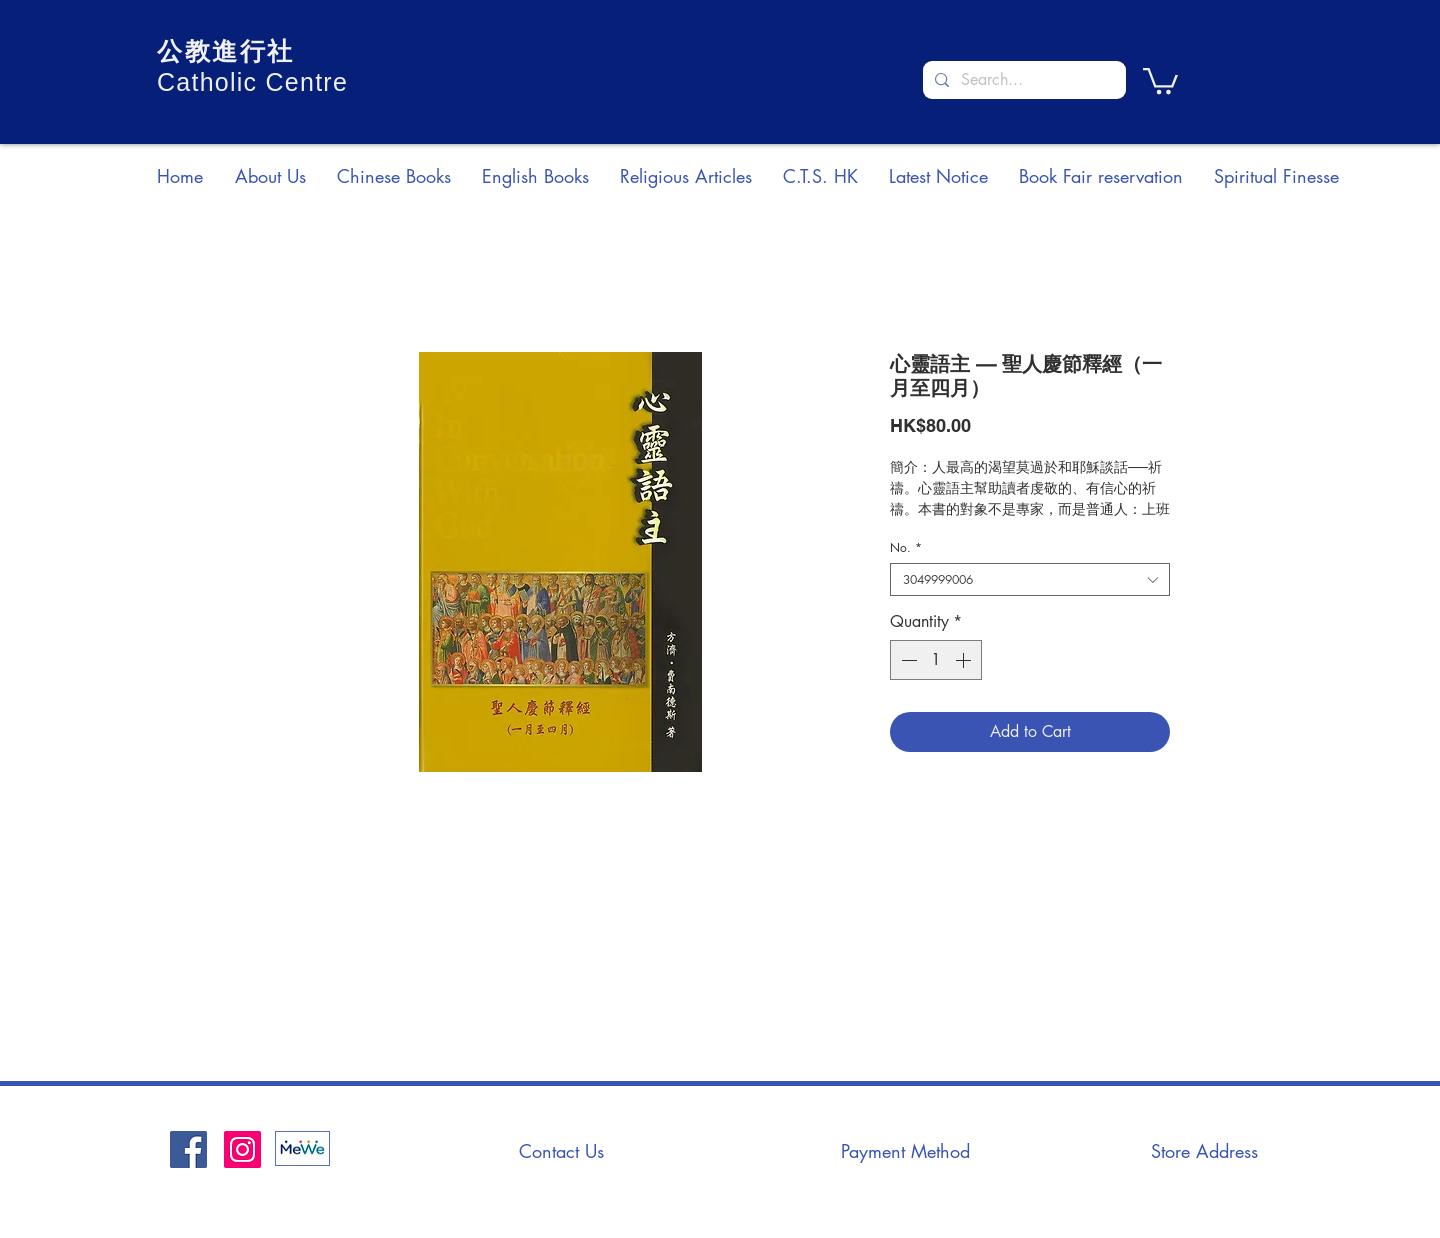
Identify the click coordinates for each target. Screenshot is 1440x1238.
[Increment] (965, 660)
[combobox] (1030, 579)
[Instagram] (242, 1149)
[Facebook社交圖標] (188, 1149)
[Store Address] (1204, 1151)
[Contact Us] (561, 1151)
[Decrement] (907, 660)
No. (906, 547)
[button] (1160, 79)
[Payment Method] (905, 1151)
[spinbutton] (936, 660)
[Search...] (1022, 80)
